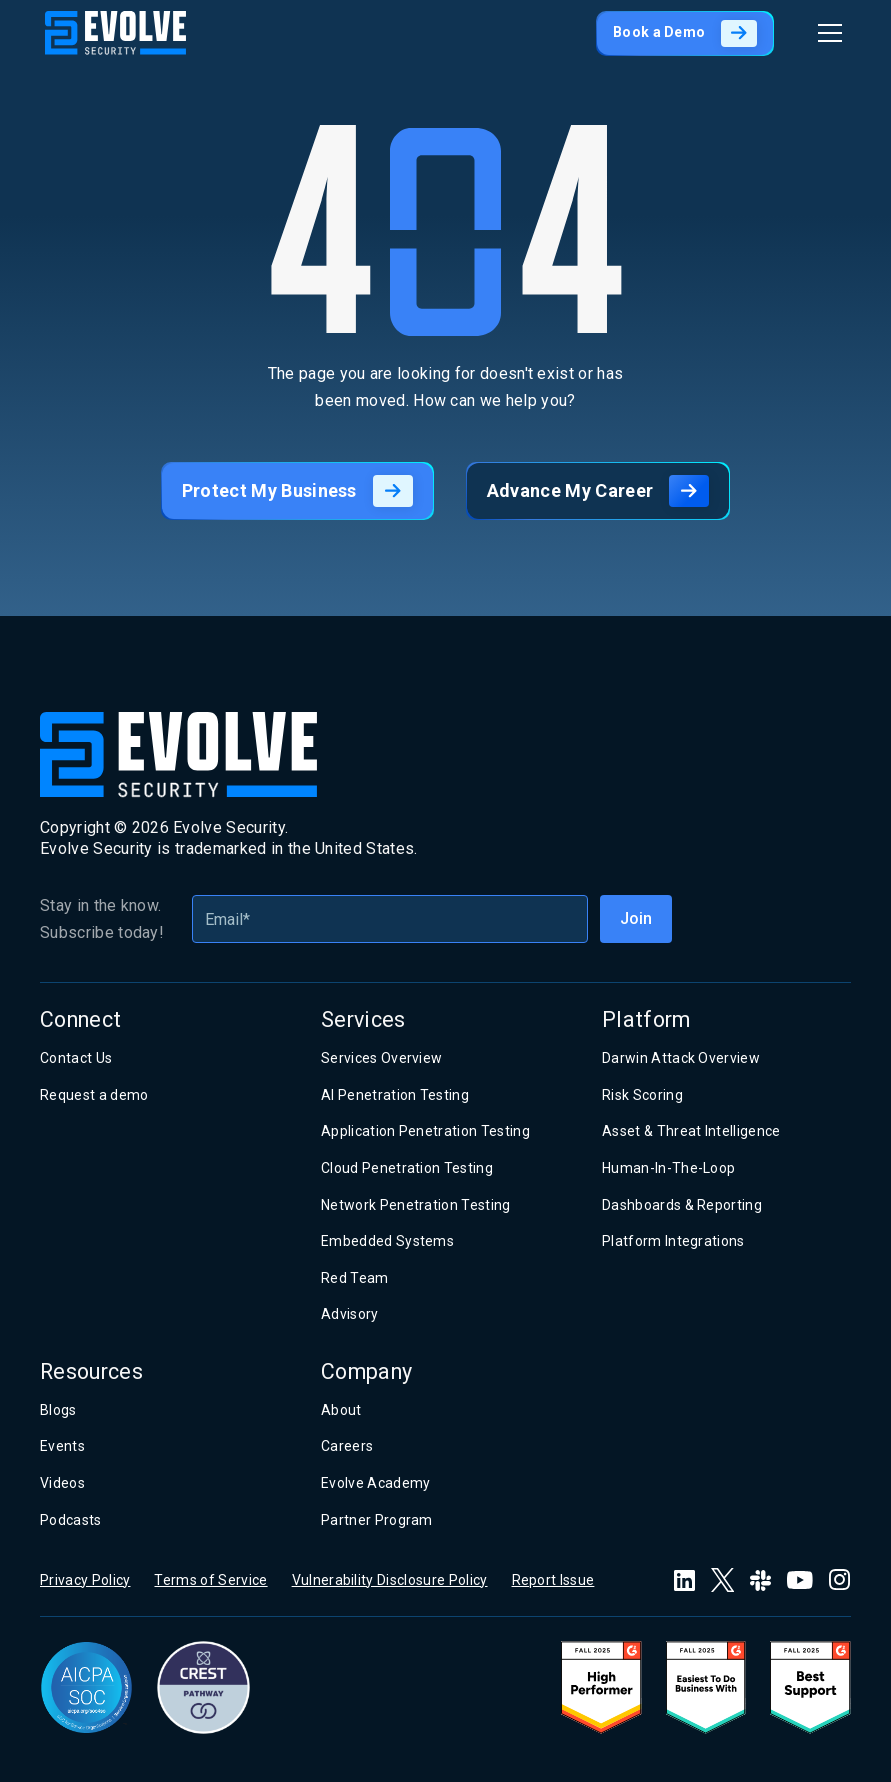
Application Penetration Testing (425, 1131)
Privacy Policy (85, 1580)
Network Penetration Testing (416, 1205)
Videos (62, 1483)
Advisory (350, 1314)
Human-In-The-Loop (668, 1168)
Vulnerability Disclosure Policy (390, 1580)
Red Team (355, 1278)
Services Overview (381, 1058)
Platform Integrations (673, 1241)
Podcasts (71, 1520)
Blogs (58, 1410)
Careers (347, 1446)
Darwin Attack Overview (681, 1058)
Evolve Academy (375, 1483)
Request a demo (94, 1095)
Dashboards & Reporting (682, 1205)
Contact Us (76, 1058)
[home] (116, 33)
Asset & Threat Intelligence (691, 1131)
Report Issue (553, 1580)
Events (62, 1446)
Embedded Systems (387, 1241)
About (341, 1410)
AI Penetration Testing (395, 1095)
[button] (826, 33)
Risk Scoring (642, 1095)
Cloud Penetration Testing (407, 1168)
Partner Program (377, 1520)
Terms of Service (210, 1580)
